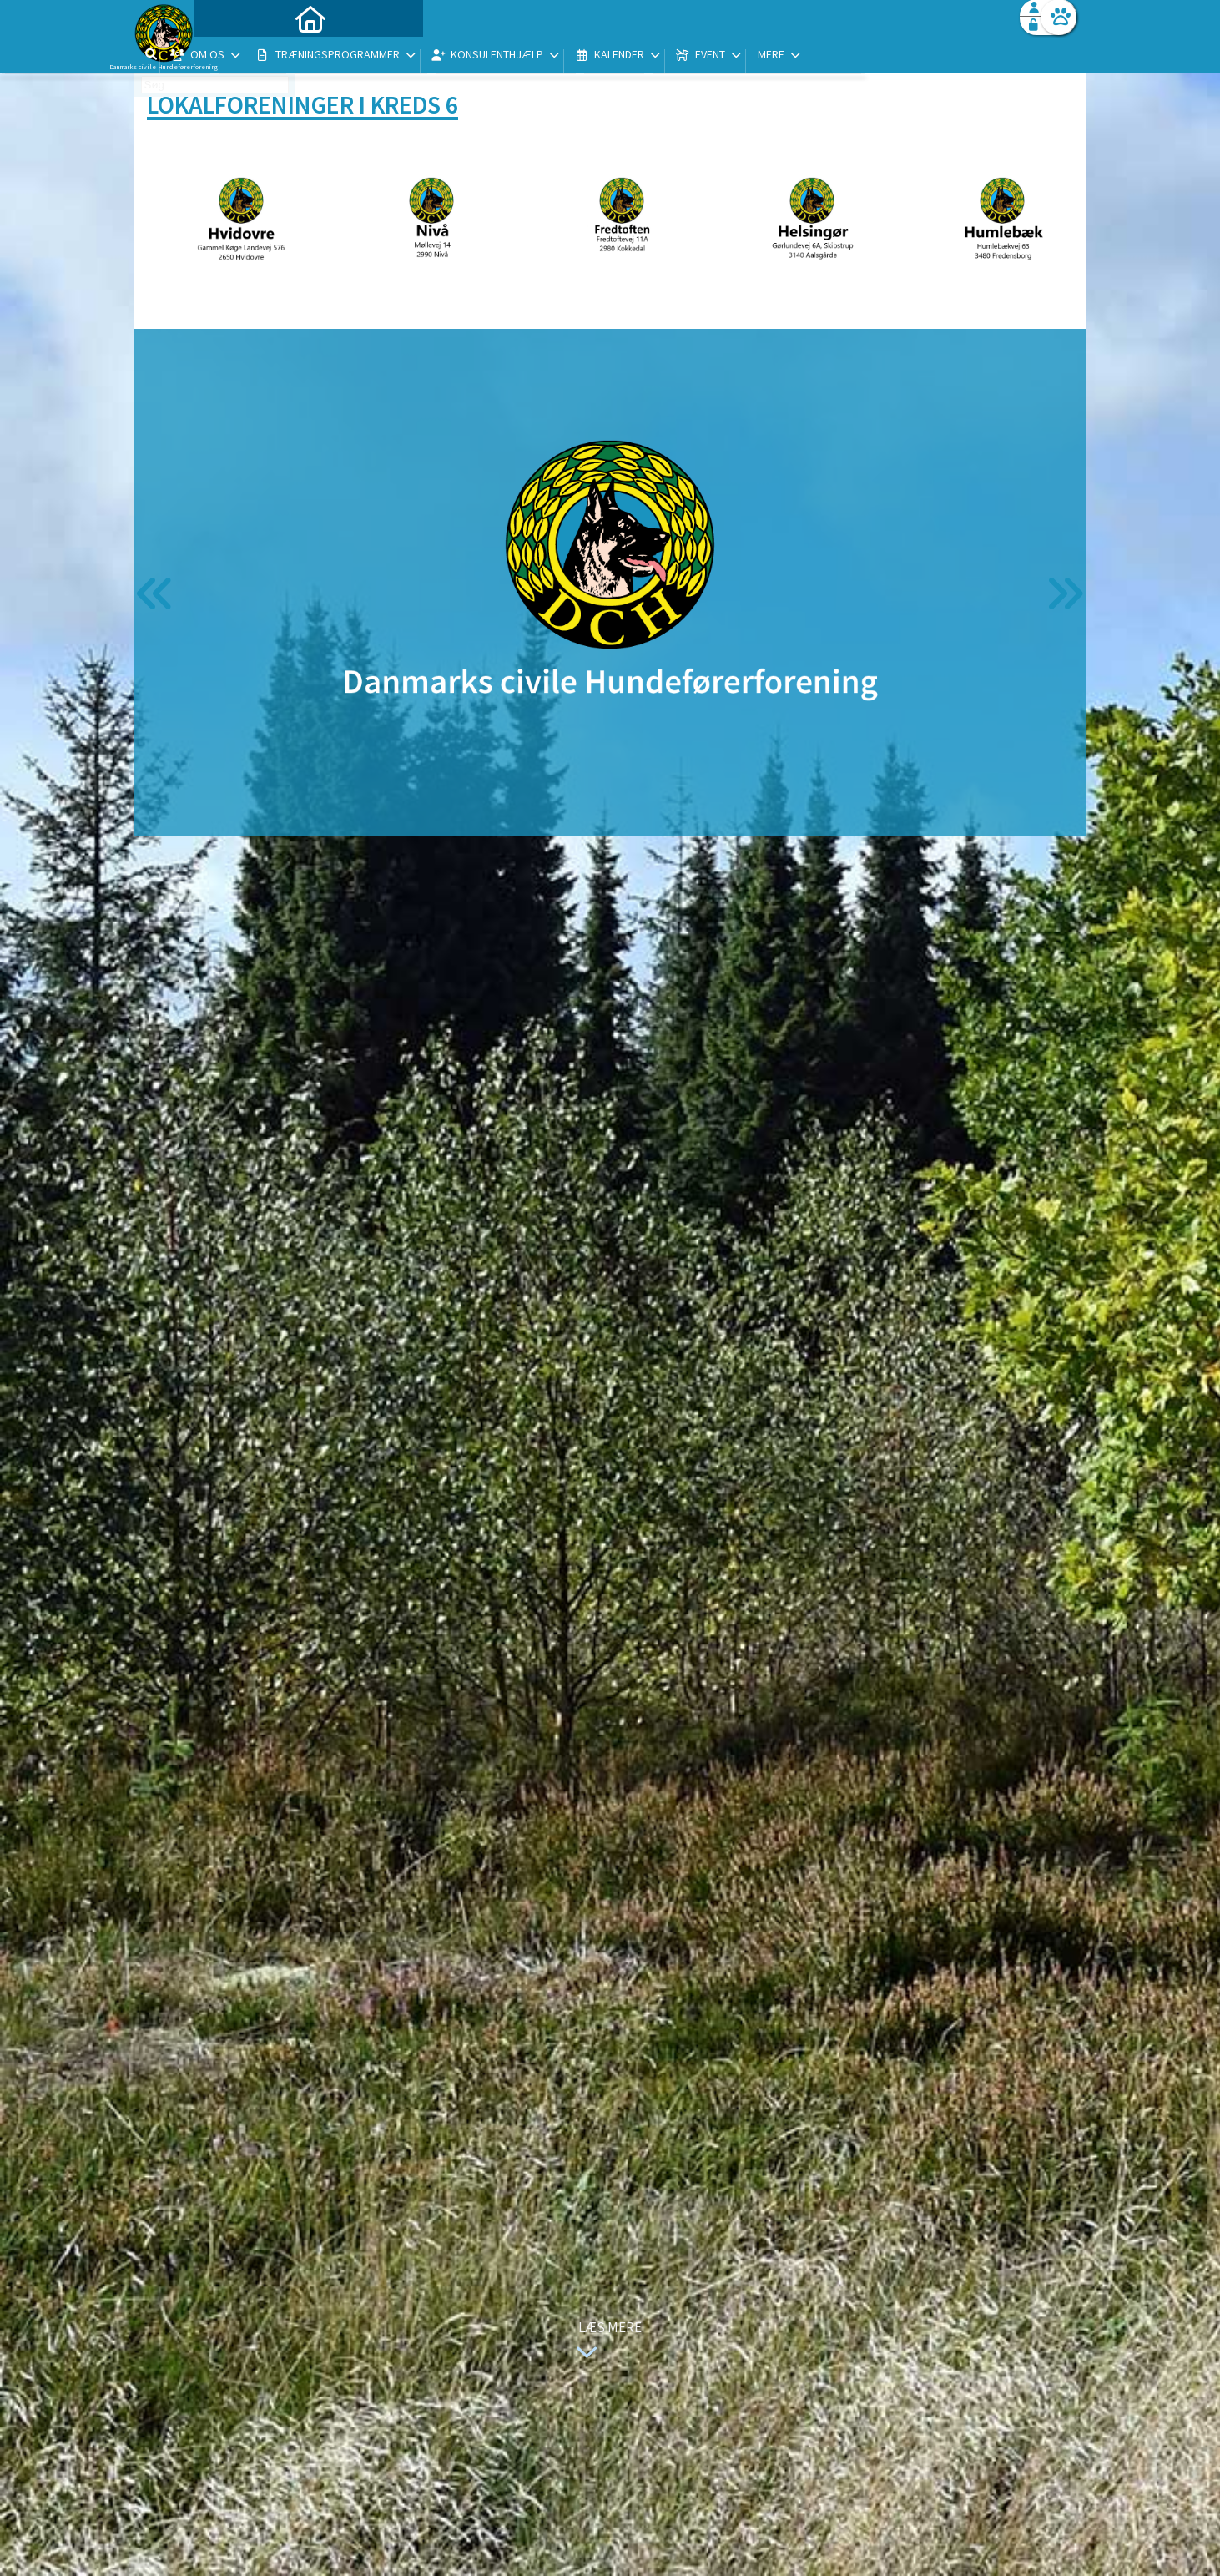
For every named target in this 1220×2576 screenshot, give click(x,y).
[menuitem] (239, 56)
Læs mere (605, 2342)
